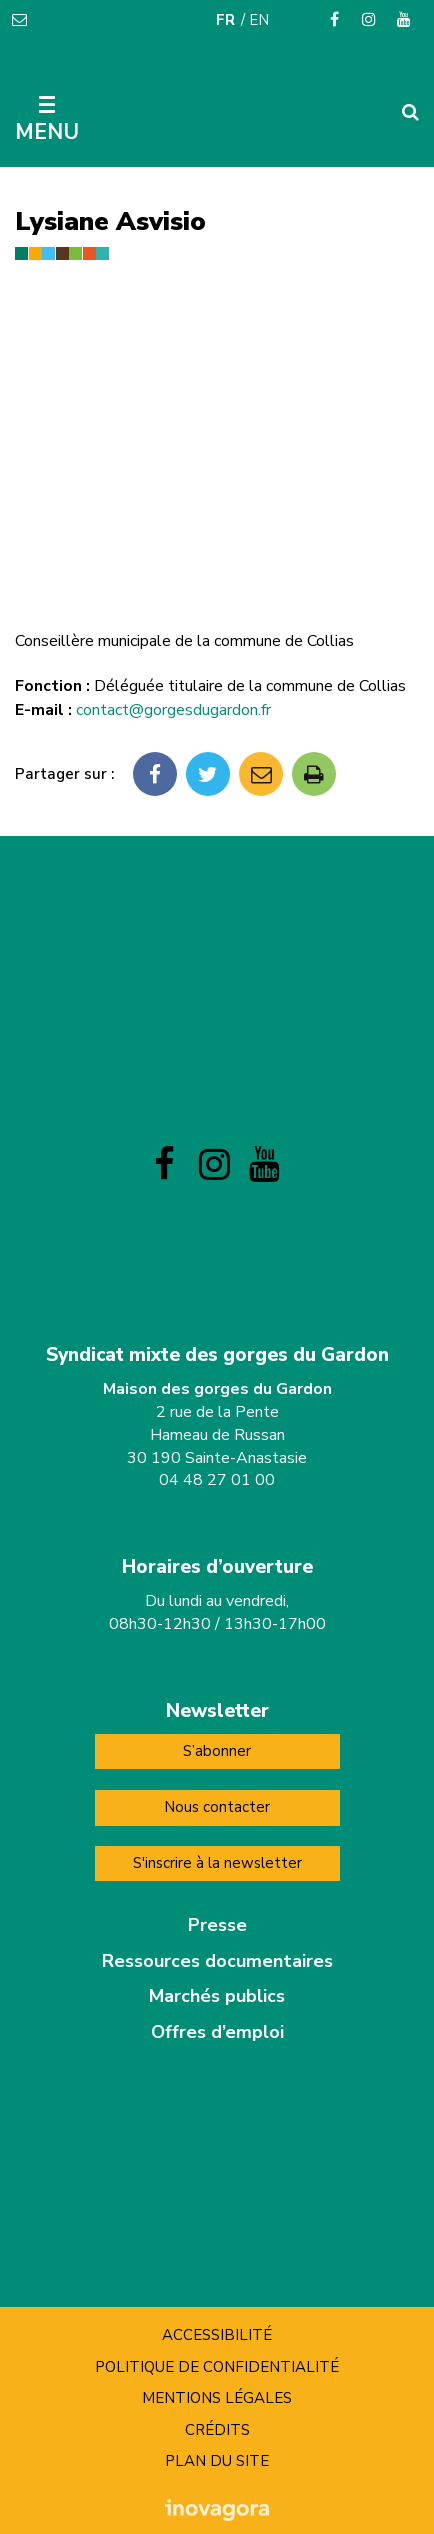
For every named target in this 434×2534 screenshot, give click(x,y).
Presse (217, 1925)
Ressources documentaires (217, 1961)
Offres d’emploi (217, 2032)
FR (225, 20)
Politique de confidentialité (217, 2367)
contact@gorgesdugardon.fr (173, 710)
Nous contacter (217, 1807)
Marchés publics (217, 1996)
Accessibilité (217, 2335)
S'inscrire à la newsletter (217, 1863)
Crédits (217, 2430)
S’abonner (217, 1751)
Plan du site (217, 2461)
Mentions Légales (217, 2398)
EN (259, 20)
